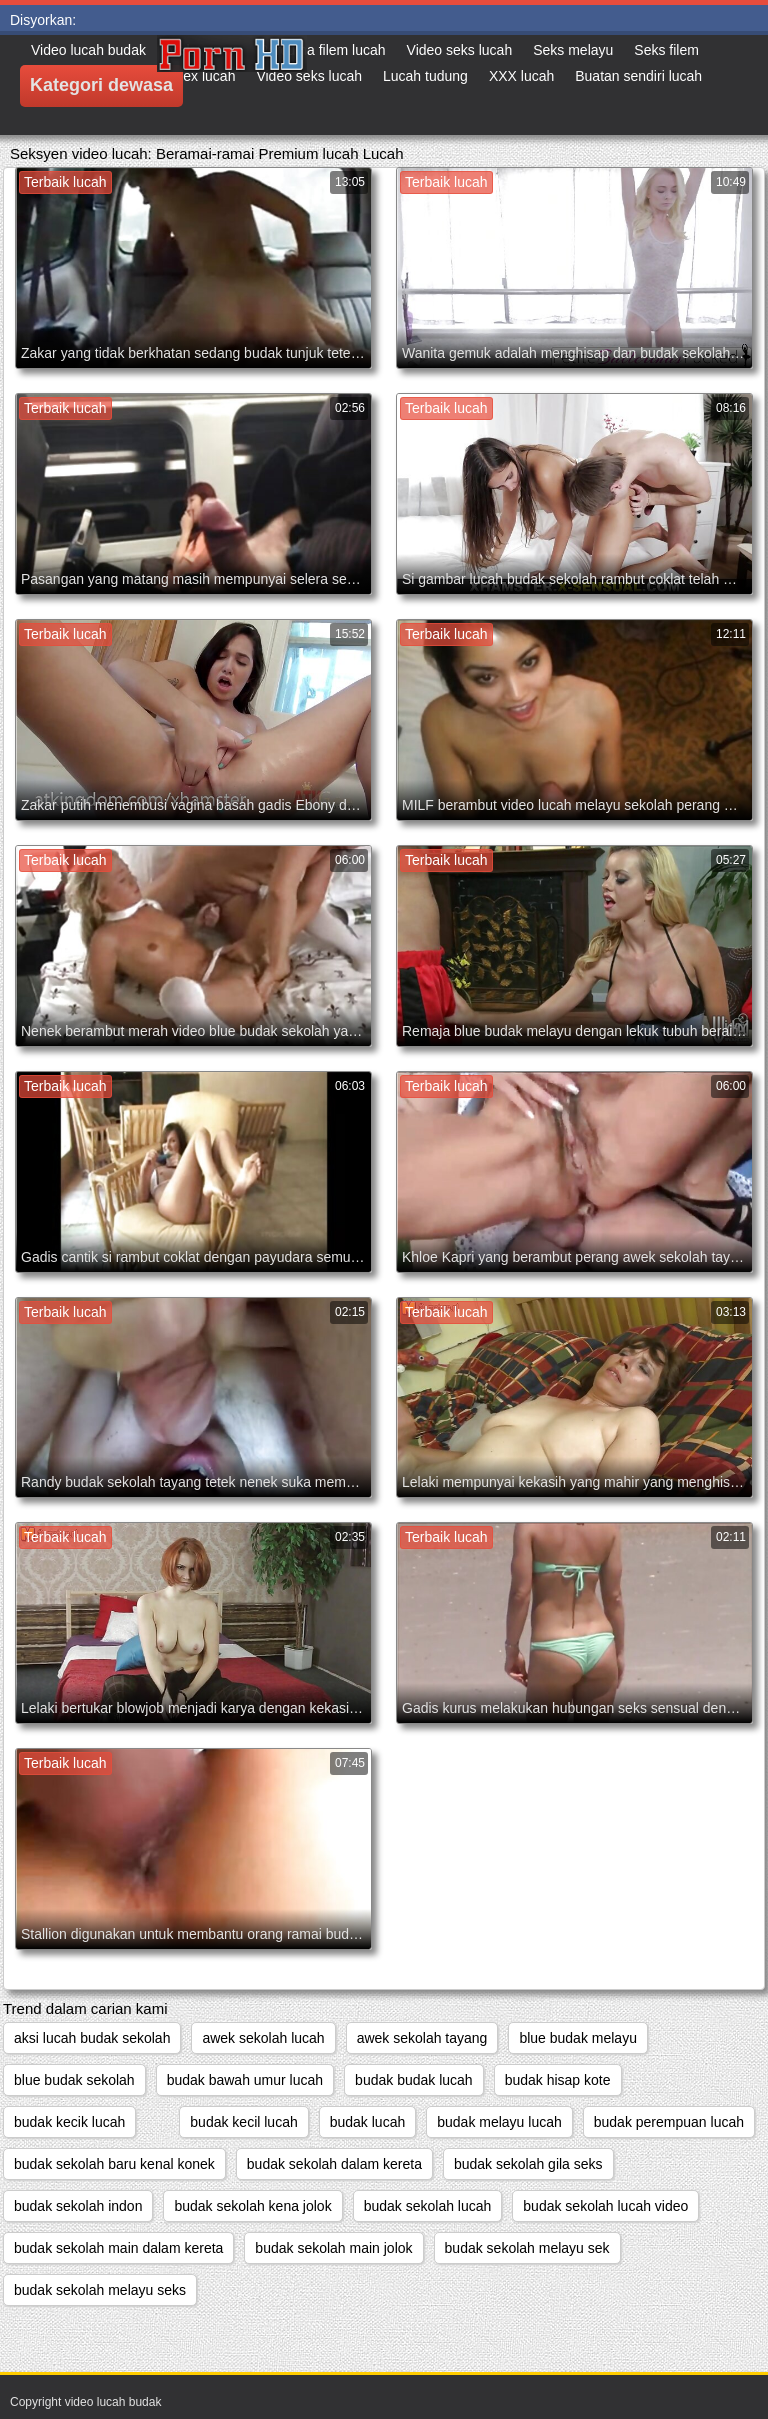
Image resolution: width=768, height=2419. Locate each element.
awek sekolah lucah (263, 2038)
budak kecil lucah (243, 2122)
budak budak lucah (414, 2080)
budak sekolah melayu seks (100, 2290)
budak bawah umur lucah (245, 2080)
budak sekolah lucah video (605, 2206)
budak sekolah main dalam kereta (118, 2248)
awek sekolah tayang (422, 2038)
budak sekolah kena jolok (252, 2206)
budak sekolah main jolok (333, 2248)
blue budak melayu (578, 2038)
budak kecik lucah (69, 2122)
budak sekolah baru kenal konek (114, 2164)
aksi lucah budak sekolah (92, 2038)
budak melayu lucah (499, 2122)
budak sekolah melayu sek (527, 2248)
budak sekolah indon (78, 2206)
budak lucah (368, 2122)
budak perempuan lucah (669, 2122)
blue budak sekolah (74, 2080)
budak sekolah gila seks (528, 2164)
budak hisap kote (558, 2080)
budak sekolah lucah (428, 2206)
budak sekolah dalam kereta (334, 2164)
